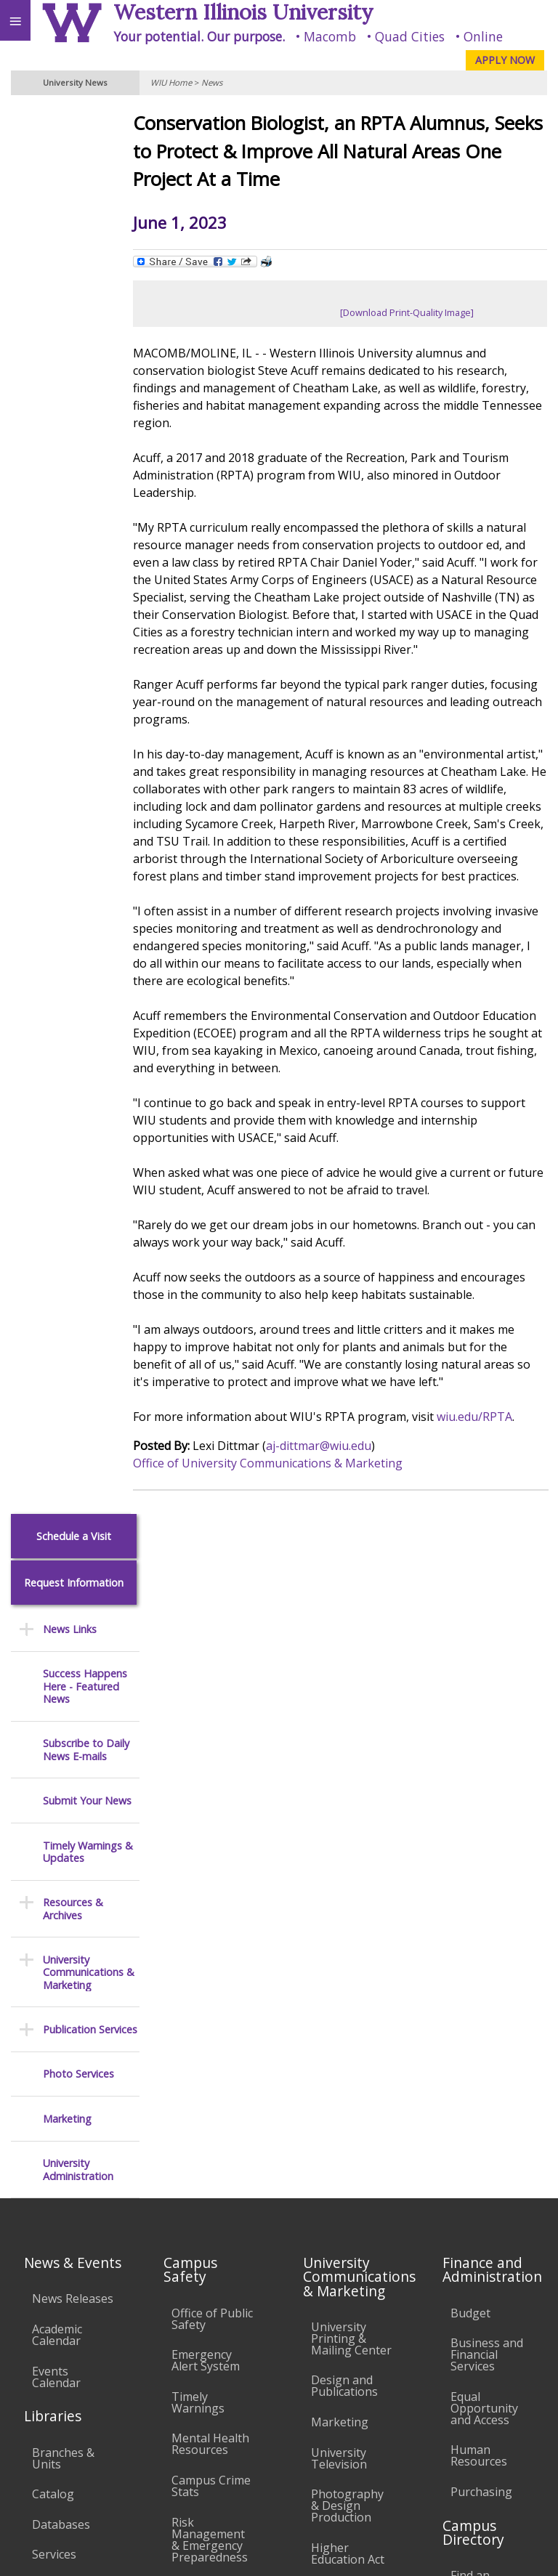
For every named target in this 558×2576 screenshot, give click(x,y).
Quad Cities (410, 36)
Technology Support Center (203, 2193)
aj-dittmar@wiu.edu (336, 1481)
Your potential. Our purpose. (199, 36)
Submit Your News (87, 387)
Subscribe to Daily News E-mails (86, 336)
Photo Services (78, 661)
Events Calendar (56, 1727)
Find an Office (487, 1979)
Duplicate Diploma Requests (58, 2042)
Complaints (342, 2279)
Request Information (74, 169)
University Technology (203, 2240)
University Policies (338, 1999)
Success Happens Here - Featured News (85, 273)
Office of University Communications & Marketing (285, 1498)
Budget (470, 1663)
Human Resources (478, 1806)
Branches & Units (63, 1808)
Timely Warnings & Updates (88, 438)
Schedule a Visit (73, 122)
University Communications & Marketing (88, 559)
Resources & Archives (73, 496)
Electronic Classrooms (203, 2104)
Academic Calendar (57, 1685)
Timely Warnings (198, 1753)
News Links (70, 215)
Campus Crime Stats (211, 1836)
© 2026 (337, 2550)
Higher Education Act (347, 1904)
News (211, 82)
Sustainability (216, 2418)
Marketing (67, 705)
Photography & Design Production (347, 1856)
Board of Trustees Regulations (343, 2046)
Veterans (296, 2418)
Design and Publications (344, 1736)
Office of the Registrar (65, 1945)
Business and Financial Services (486, 1705)
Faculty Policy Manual (347, 2094)
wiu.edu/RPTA (492, 1451)
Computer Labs (199, 2061)
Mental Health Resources (210, 1794)
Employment (126, 2418)
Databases (61, 1874)
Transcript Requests (60, 1994)
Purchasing (481, 1842)
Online (483, 36)
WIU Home (171, 82)
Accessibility (41, 2418)
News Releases (72, 1649)
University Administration (78, 756)
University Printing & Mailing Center (351, 1689)
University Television (339, 1808)
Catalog (53, 1844)
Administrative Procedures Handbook (350, 2141)
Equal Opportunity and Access (484, 1758)
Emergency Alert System (205, 1711)
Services (54, 1905)
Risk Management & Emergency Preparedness (209, 1889)
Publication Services (90, 615)
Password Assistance (200, 2145)
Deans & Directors (475, 2015)
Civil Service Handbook (342, 2189)
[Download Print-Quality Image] (415, 312)
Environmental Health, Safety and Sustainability (211, 1954)
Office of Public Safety (212, 1668)
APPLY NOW (505, 60)
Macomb (330, 36)
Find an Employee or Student (484, 1937)
